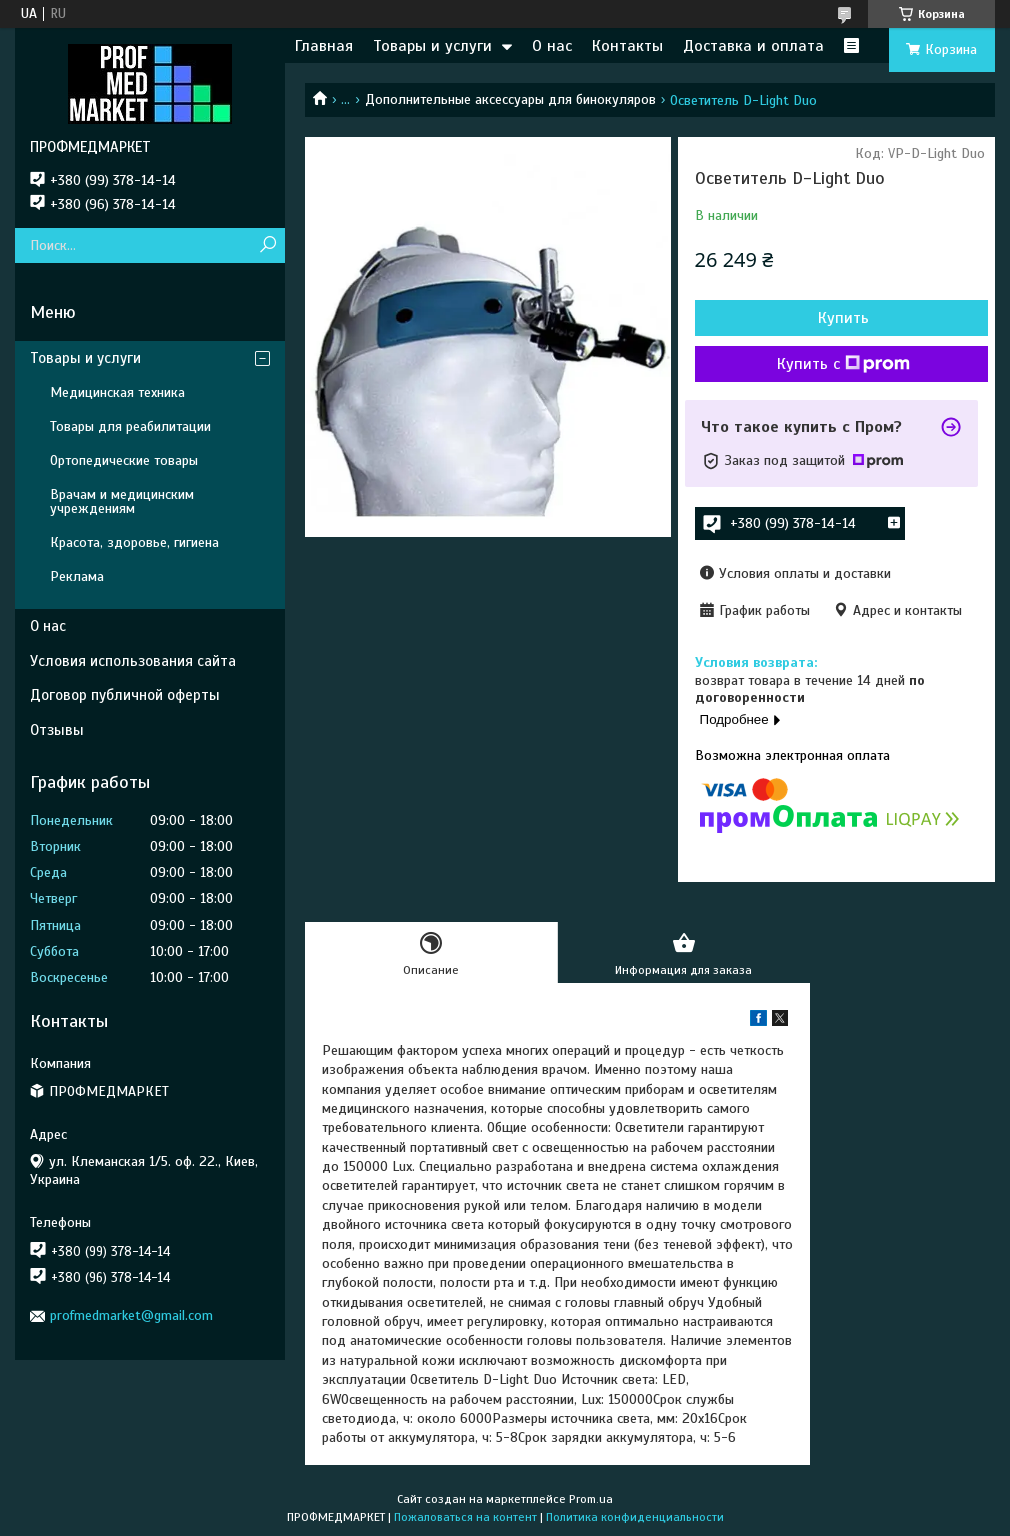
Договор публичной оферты (125, 695)
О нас (552, 46)
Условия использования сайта (133, 661)
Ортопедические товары (124, 460)
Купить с (843, 364)
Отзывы (57, 730)
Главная (324, 46)
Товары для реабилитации (130, 426)
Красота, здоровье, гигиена (134, 542)
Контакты (627, 46)
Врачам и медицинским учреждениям (122, 501)
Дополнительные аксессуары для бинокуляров (510, 99)
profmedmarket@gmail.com (131, 1315)
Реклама (77, 576)
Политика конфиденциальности (635, 1517)
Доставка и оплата (753, 46)
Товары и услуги (432, 46)
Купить (843, 318)
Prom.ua (591, 1499)
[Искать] (267, 245)
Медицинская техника (117, 392)
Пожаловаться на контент (465, 1517)
